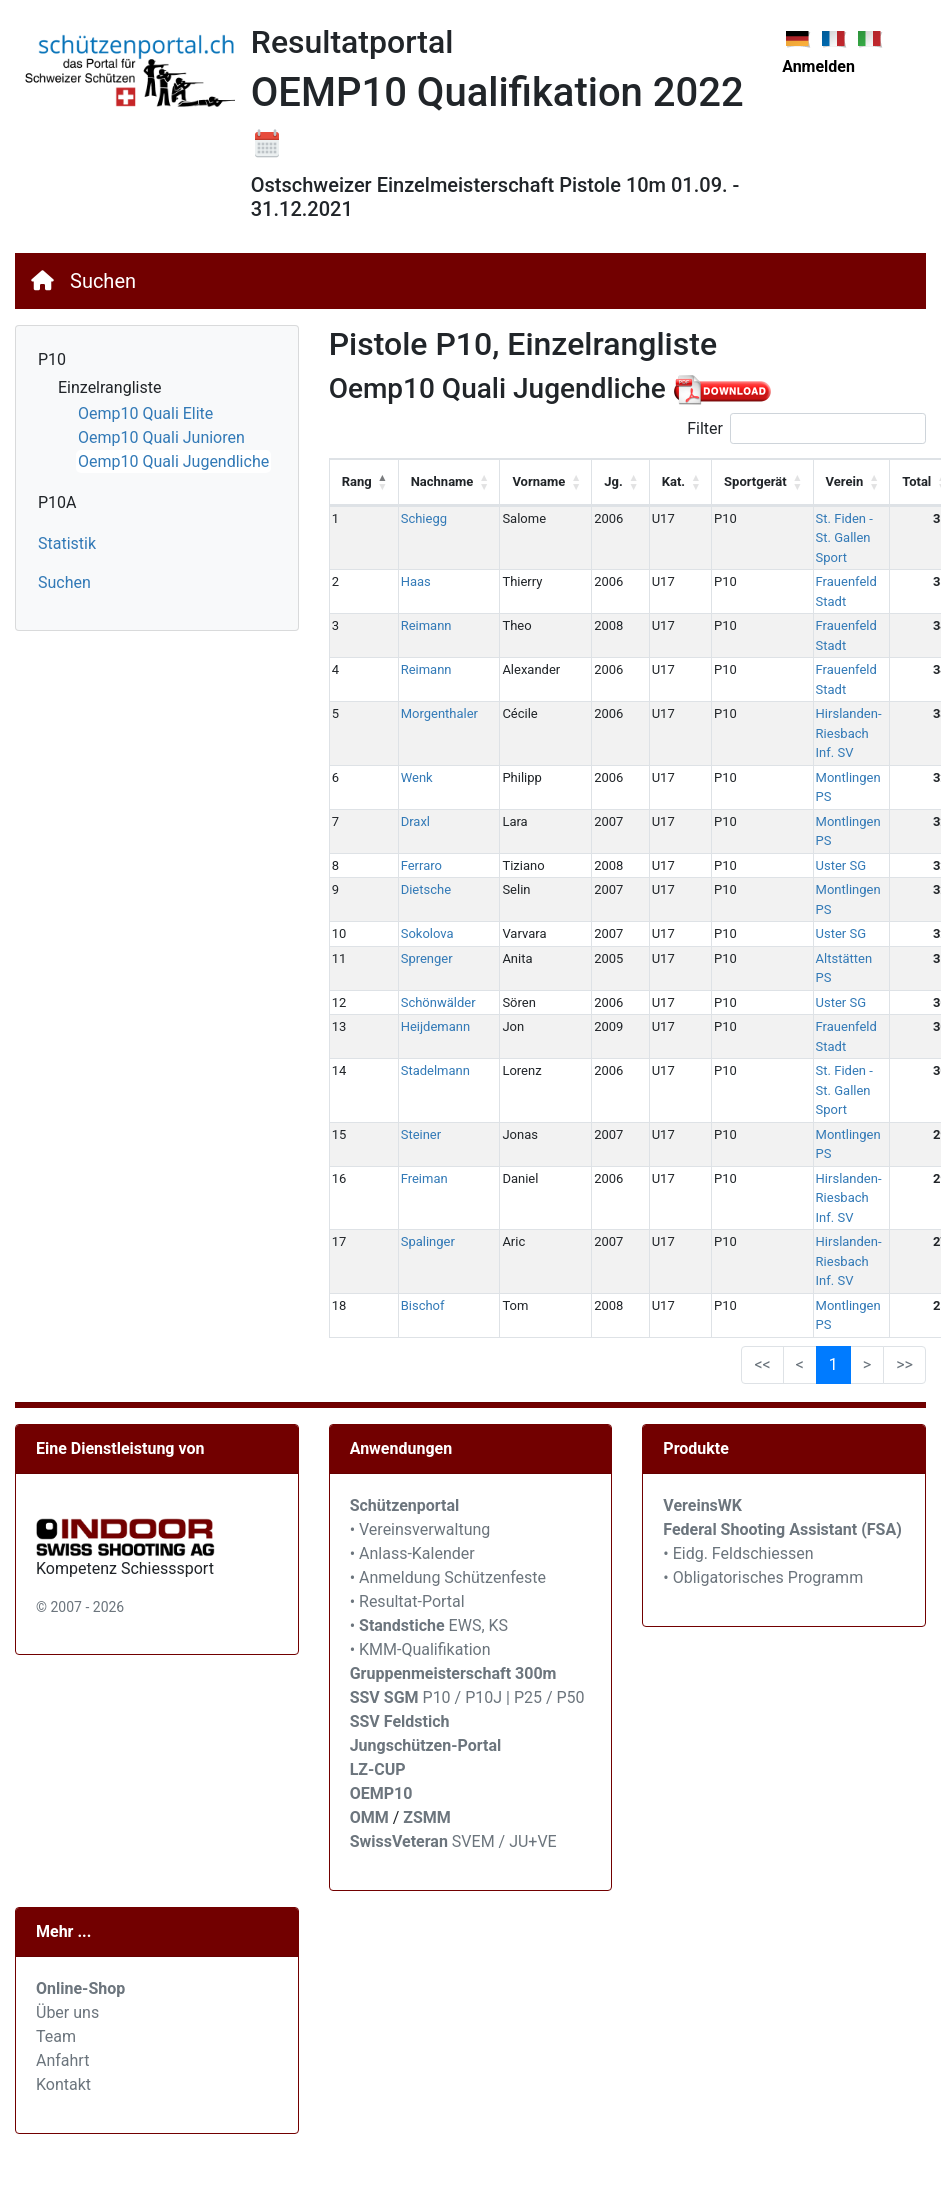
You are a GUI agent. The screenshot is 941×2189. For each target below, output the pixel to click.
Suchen (103, 281)
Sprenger (427, 958)
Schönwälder (438, 1002)
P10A (57, 502)
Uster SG (841, 865)
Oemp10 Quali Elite (145, 413)
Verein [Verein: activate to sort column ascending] (845, 481)
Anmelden (818, 66)
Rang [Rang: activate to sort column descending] (357, 481)
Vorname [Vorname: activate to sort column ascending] (538, 481)
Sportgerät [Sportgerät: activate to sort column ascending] (755, 481)
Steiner (421, 1134)
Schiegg (424, 518)
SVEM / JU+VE (504, 1841)
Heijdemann (436, 1026)
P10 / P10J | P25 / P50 (467, 1697)
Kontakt (63, 2084)
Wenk (417, 777)
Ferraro (421, 865)
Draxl (415, 821)
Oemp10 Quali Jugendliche (173, 461)
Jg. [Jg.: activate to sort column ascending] (613, 481)
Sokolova (427, 933)
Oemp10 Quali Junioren (161, 437)
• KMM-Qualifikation (420, 1649)
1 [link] (833, 1364)
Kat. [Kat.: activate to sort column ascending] (673, 481)
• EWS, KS (429, 1625)
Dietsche (426, 889)
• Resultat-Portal (407, 1601)
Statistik (67, 543)
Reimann (426, 625)
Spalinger (428, 1241)
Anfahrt (62, 2060)
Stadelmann (435, 1070)
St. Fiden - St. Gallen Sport (844, 538)
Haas (416, 581)
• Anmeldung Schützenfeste (448, 1577)
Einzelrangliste (109, 387)
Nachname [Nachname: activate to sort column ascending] (442, 481)
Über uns (67, 2012)
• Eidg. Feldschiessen (738, 1553)
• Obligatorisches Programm (763, 1577)
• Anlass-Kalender (412, 1553)
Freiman (424, 1178)
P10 (52, 359)
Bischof (423, 1305)
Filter (806, 428)
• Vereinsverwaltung (420, 1529)
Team (56, 2036)
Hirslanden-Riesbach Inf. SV (849, 733)
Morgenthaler (439, 713)
